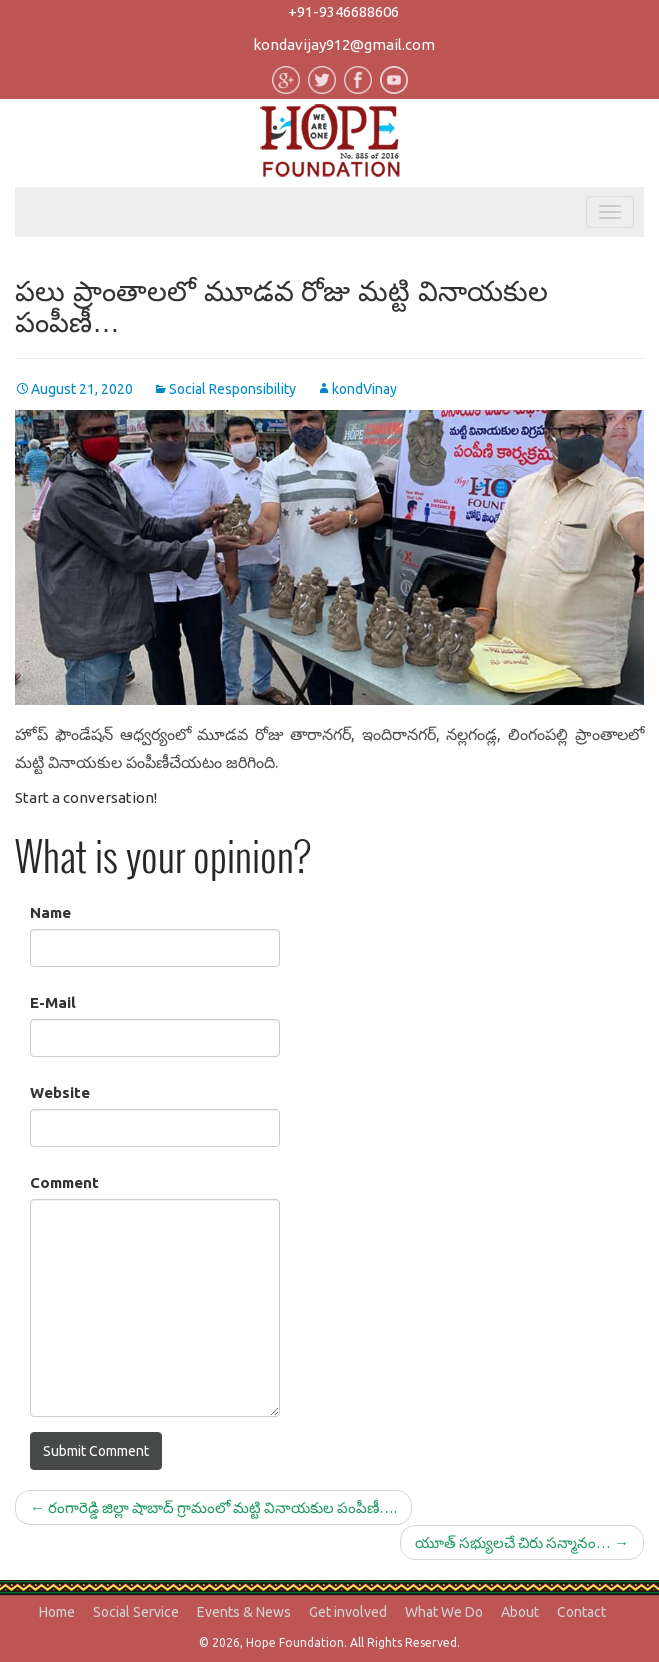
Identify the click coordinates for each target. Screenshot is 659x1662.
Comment (64, 1182)
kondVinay (364, 389)
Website (60, 1092)
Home (57, 1612)
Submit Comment (96, 1451)
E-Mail (53, 1002)
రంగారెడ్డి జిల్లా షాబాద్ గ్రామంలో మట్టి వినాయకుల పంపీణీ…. (213, 1507)
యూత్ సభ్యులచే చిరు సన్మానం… (522, 1542)
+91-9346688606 (343, 11)
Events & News (244, 1612)
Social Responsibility (232, 389)
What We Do (444, 1612)
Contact (581, 1612)
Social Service (136, 1612)
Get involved (348, 1612)
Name (50, 912)
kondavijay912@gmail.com (344, 44)
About (520, 1612)
